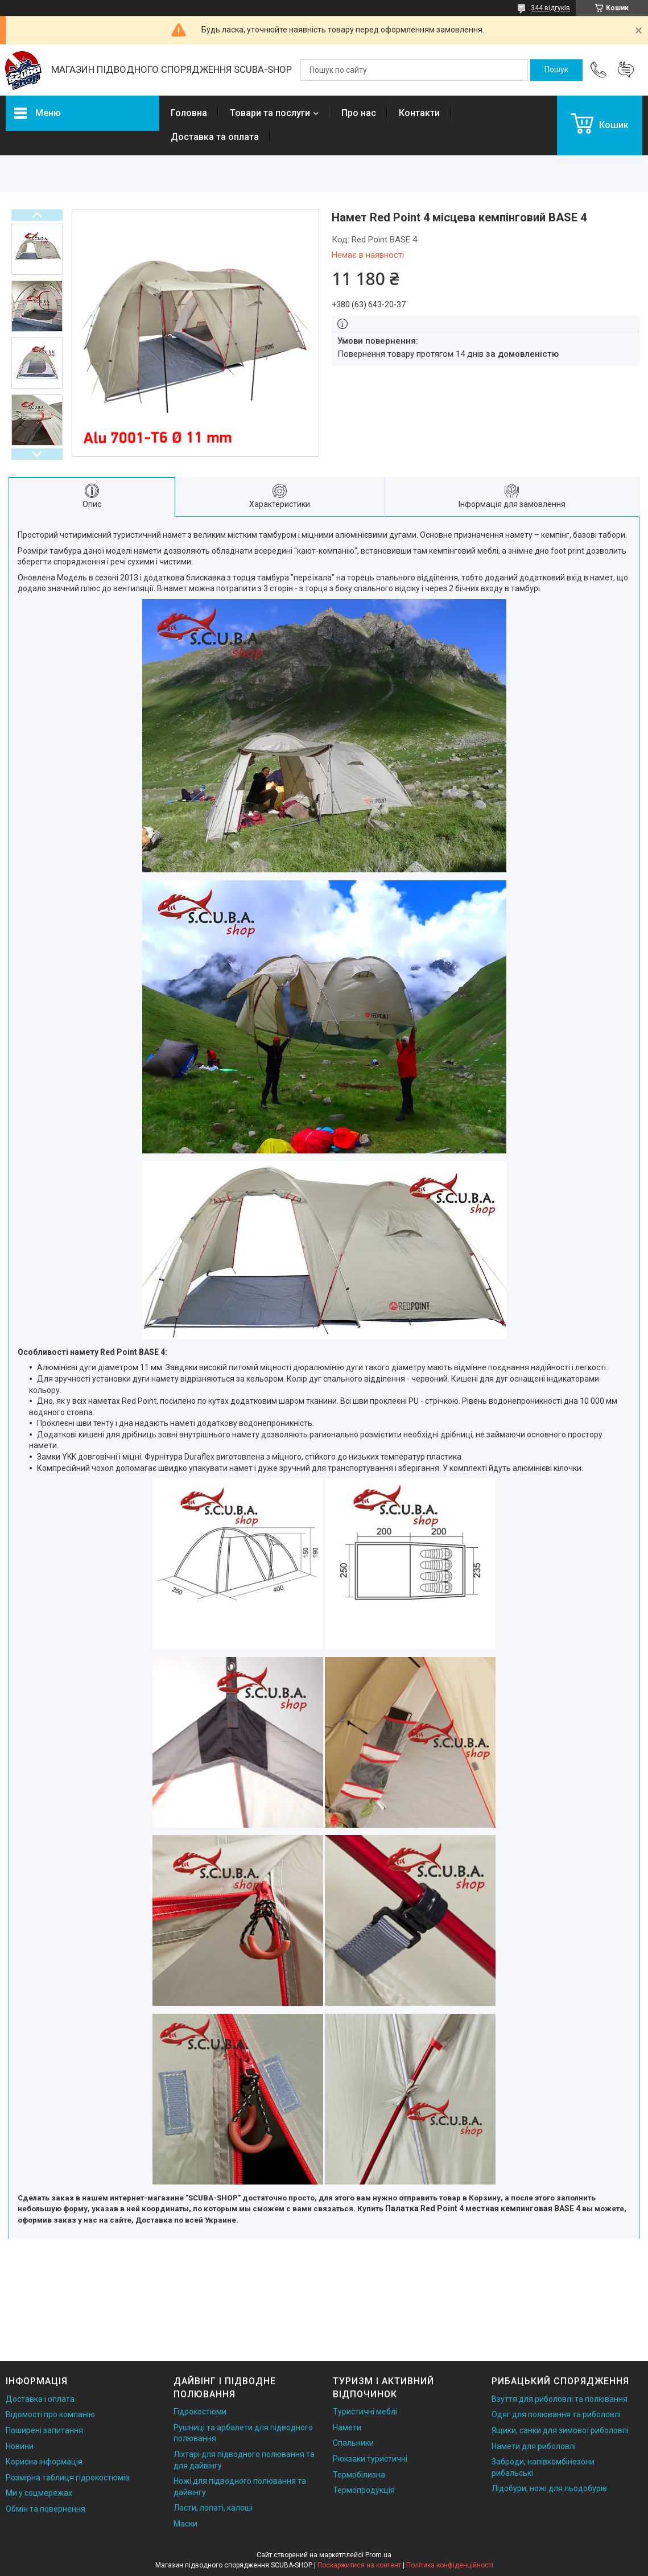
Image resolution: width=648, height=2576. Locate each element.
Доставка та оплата (215, 136)
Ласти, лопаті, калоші (213, 2507)
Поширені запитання (44, 2430)
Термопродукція (364, 2490)
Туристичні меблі (365, 2411)
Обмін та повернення (45, 2508)
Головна (189, 113)
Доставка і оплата (40, 2399)
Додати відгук (626, 70)
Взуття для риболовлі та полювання (560, 2399)
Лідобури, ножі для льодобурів (549, 2488)
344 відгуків (550, 8)
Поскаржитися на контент (359, 2565)
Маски (185, 2523)
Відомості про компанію (50, 2414)
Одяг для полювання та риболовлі (556, 2414)
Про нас (358, 113)
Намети (347, 2427)
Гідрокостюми (200, 2411)
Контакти (419, 113)
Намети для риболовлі (534, 2446)
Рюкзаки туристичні (370, 2458)
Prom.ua (378, 2555)
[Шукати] (556, 70)
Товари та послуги (270, 113)
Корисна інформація (44, 2461)
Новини (20, 2446)
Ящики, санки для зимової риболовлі (560, 2430)
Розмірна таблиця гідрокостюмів (68, 2477)
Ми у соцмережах (39, 2492)
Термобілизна (359, 2474)
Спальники (353, 2442)
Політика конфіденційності (449, 2565)
